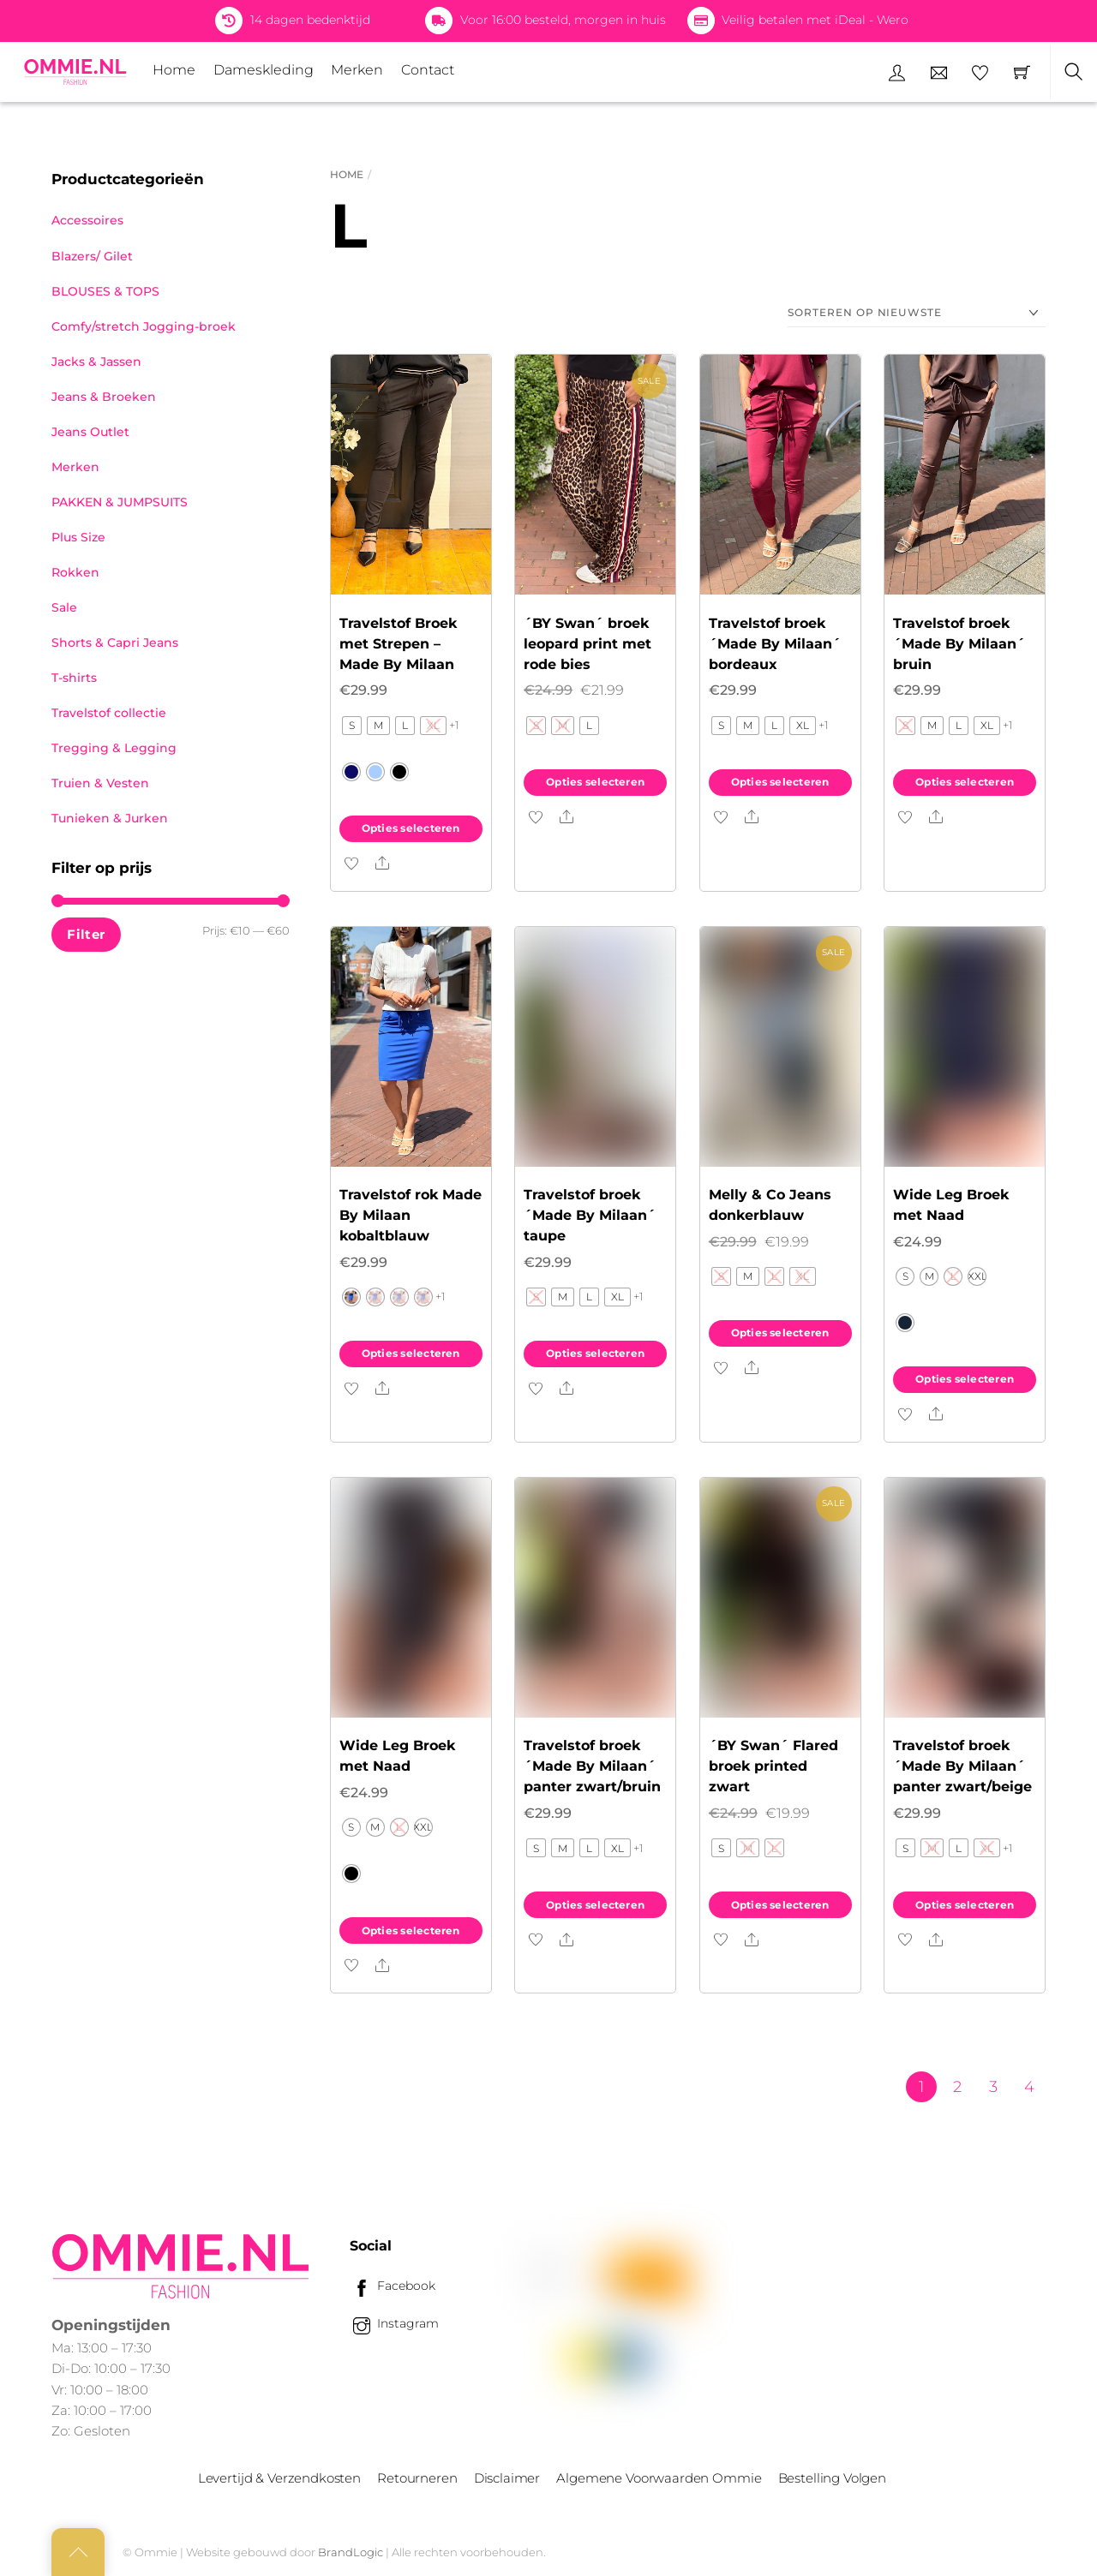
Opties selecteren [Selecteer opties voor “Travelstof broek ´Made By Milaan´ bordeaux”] (780, 781)
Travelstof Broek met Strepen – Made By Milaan (398, 643)
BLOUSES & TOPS (105, 291)
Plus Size (78, 537)
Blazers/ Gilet (92, 256)
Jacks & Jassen (96, 361)
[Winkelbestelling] (917, 313)
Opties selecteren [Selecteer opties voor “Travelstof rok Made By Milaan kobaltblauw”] (411, 1353)
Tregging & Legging (114, 748)
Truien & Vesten (100, 783)
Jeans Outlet (90, 431)
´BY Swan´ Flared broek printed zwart (773, 1766)
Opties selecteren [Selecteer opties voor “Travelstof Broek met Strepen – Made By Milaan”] (411, 828)
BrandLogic (350, 2552)
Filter (86, 934)
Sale (64, 607)
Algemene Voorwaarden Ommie (658, 2478)
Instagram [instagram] (394, 2323)
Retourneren (417, 2478)
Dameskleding (263, 70)
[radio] (352, 725)
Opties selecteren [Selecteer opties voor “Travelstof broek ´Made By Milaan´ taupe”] (595, 1353)
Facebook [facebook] (392, 2285)
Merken (357, 70)
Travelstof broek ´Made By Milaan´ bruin (959, 643)
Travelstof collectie (108, 712)
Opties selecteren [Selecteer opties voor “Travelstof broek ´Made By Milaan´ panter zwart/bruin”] (595, 1904)
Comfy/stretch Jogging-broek (143, 326)
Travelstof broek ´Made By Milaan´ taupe (590, 1215)
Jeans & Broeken (103, 396)
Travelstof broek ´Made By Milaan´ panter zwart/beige (962, 1766)
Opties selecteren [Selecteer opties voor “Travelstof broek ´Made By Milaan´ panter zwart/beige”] (964, 1904)
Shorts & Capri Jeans (114, 642)
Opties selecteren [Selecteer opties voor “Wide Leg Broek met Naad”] (964, 1378)
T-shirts (74, 677)
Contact (427, 70)
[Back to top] (78, 2552)
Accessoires (87, 220)
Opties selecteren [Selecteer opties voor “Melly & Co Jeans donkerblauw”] (780, 1332)
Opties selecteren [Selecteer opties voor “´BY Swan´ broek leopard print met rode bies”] (595, 781)
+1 (454, 725)
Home (174, 70)
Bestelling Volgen (832, 2478)
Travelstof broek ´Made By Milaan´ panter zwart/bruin (592, 1766)
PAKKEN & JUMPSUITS (119, 502)
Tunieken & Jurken (109, 818)
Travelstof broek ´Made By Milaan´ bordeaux (775, 643)
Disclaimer (507, 2478)
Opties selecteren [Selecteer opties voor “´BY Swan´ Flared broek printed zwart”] (780, 1904)
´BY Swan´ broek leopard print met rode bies (587, 643)
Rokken (75, 572)
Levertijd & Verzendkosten (279, 2478)
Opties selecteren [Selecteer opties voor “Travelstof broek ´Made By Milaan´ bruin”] (964, 781)
